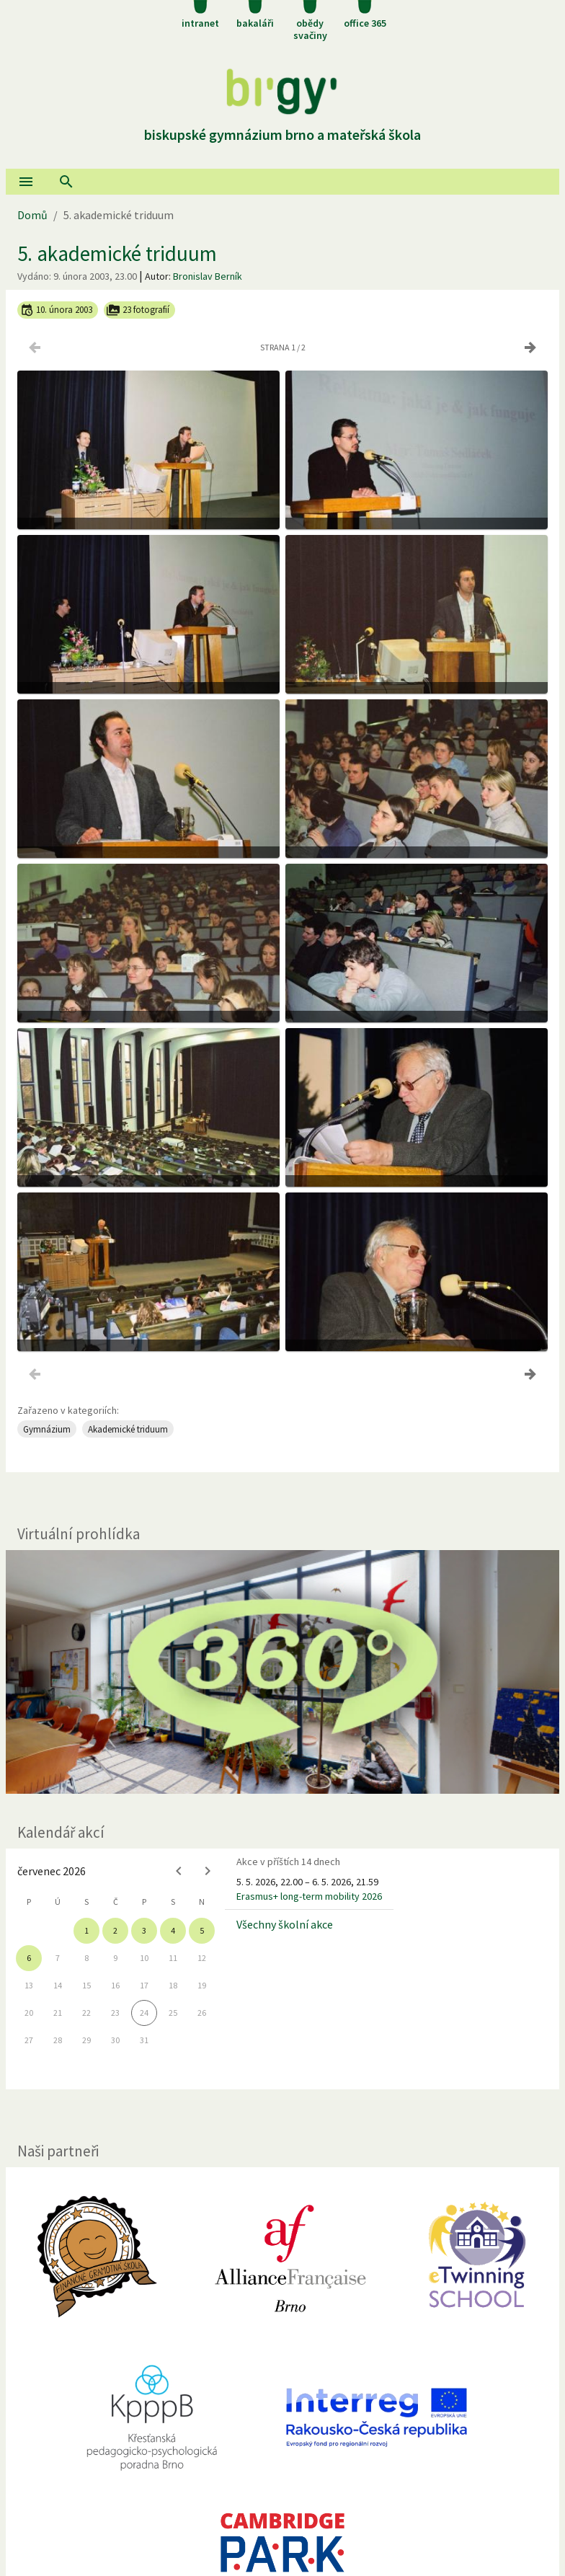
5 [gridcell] (202, 1930)
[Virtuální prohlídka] (282, 1671)
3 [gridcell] (144, 1930)
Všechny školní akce (284, 1924)
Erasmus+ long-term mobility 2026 (309, 1896)
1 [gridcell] (86, 1930)
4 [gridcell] (173, 1930)
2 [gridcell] (115, 1930)
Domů (32, 215)
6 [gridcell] (29, 1957)
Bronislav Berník (207, 276)
